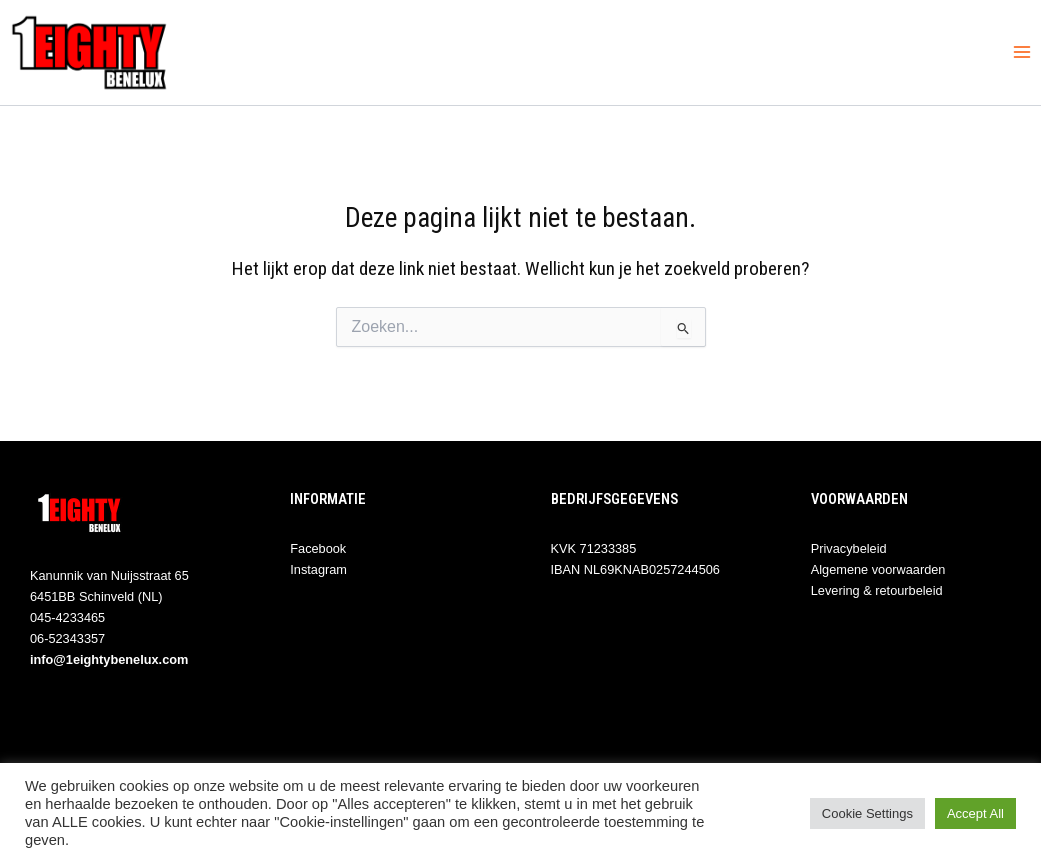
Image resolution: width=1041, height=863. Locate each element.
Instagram (318, 569)
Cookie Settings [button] (867, 813)
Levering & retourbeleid (877, 590)
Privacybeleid (849, 548)
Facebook (318, 548)
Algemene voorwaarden (878, 569)
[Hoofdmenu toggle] (1022, 52)
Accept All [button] (975, 813)
